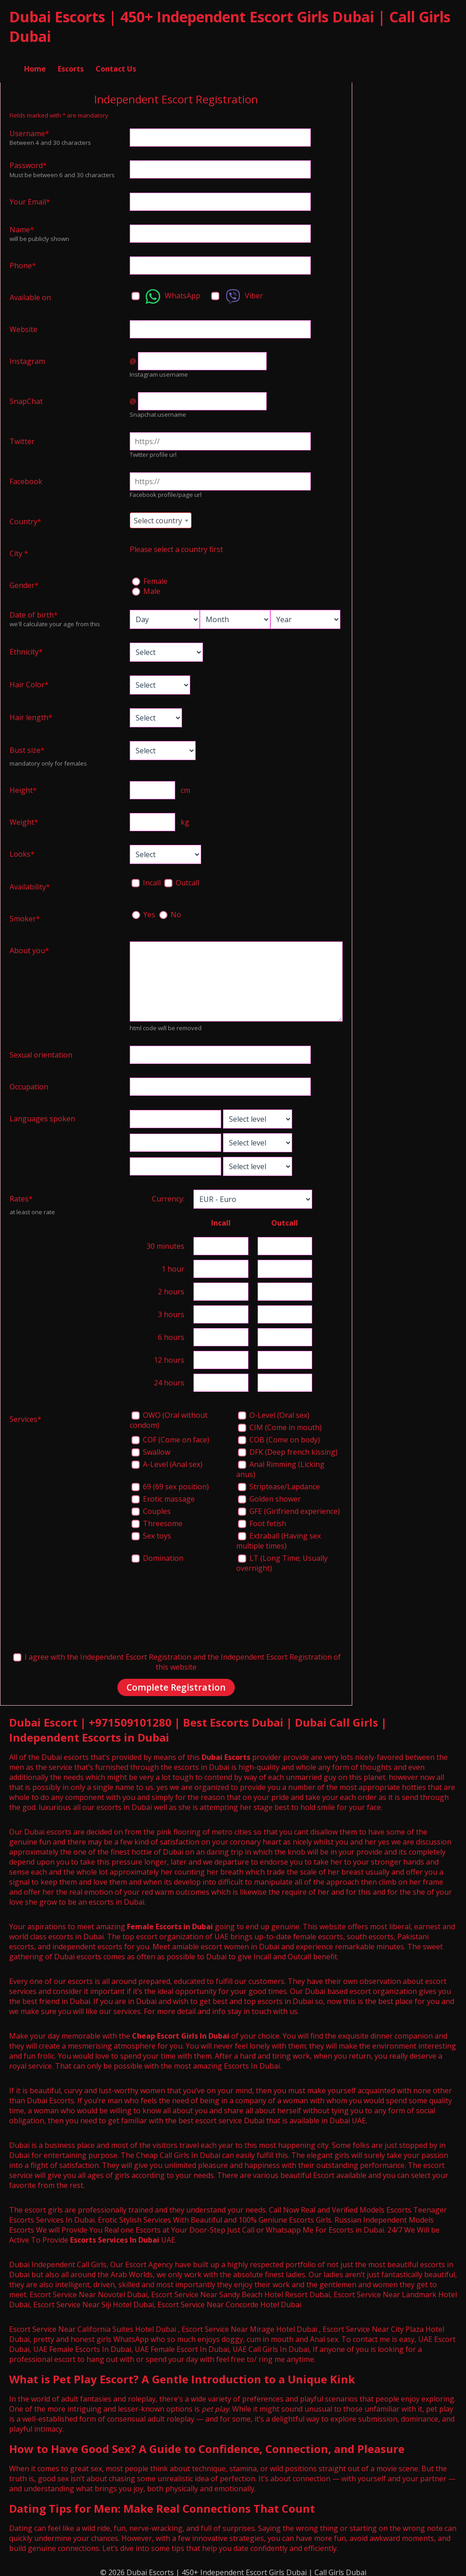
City (19, 549)
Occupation (29, 1083)
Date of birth (34, 611)
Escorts (71, 59)
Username (29, 129)
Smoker (25, 915)
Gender (24, 581)
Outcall (181, 879)
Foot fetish (262, 1519)
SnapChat (26, 397)
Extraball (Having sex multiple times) (278, 1537)
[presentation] (199, 1602)
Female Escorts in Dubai (170, 1923)
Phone (23, 261)
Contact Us (116, 59)
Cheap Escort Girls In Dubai (180, 2032)
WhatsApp (166, 292)
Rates (21, 1195)
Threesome (157, 1519)
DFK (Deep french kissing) (288, 1448)
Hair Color (29, 680)
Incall (147, 879)
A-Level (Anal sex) (167, 1460)
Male (146, 587)
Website (23, 325)
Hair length (31, 713)
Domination (157, 1554)
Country (25, 517)
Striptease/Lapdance (279, 1482)
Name (22, 225)
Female (149, 577)
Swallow (151, 1448)
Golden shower (269, 1495)
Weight (24, 818)
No (170, 910)
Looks (22, 850)
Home (35, 59)
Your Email (30, 198)
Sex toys (151, 1532)
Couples (151, 1507)
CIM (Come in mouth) (280, 1423)
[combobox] (161, 516)
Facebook (26, 477)
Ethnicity (26, 648)
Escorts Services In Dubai (114, 2236)
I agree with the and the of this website (177, 1658)
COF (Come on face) (170, 1436)
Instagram (27, 357)
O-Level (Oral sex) (273, 1411)
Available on (30, 293)
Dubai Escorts (226, 1753)
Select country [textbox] (158, 516)
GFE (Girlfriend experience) (289, 1507)
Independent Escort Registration (135, 1653)
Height (23, 786)
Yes (143, 910)
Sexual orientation (41, 1051)
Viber (237, 292)
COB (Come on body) (279, 1436)
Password (28, 161)
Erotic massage (163, 1495)
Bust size (27, 746)
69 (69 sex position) (170, 1482)
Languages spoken (42, 1114)
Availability (30, 883)
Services (25, 1415)
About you (29, 946)
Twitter (22, 437)
